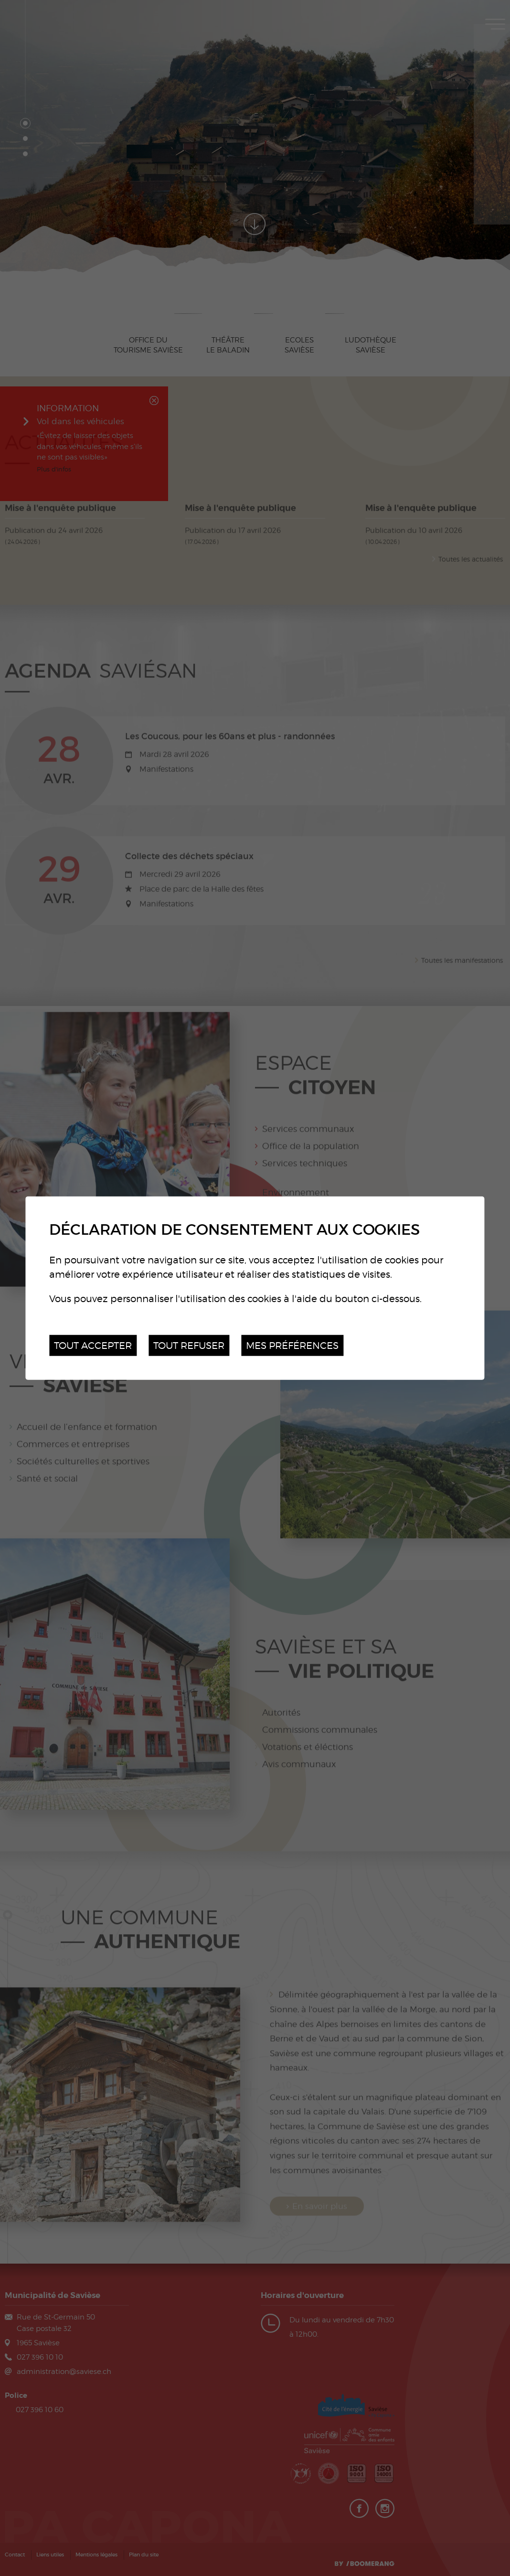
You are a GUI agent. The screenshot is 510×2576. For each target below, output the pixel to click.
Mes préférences (292, 1345)
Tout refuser (188, 1345)
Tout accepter (93, 1345)
